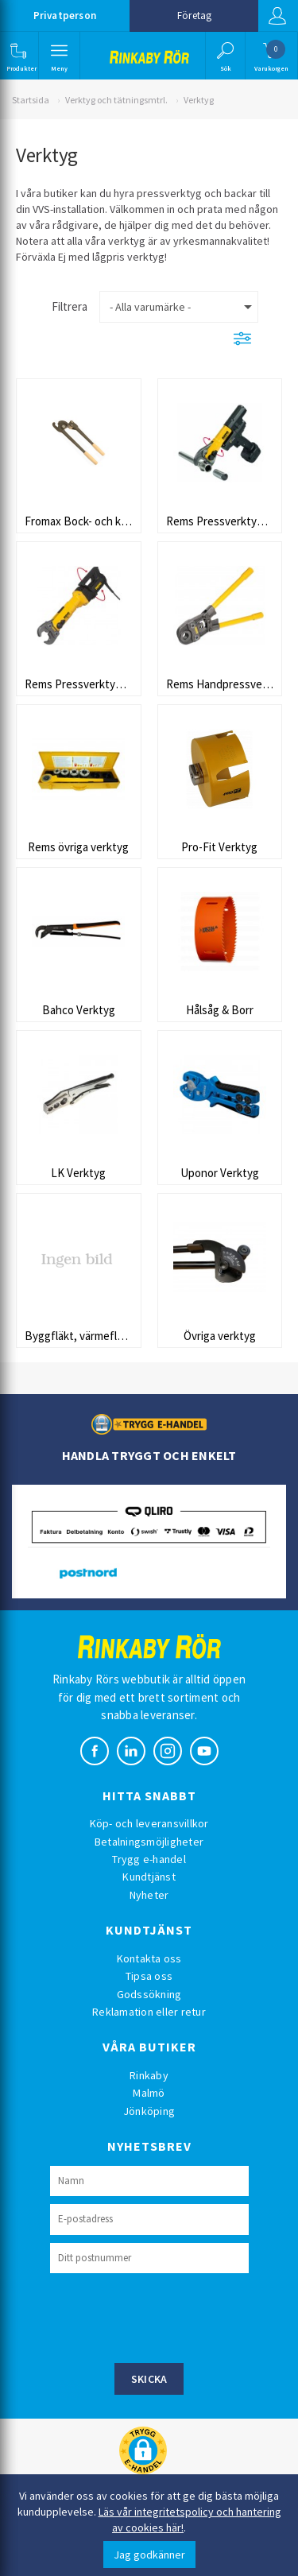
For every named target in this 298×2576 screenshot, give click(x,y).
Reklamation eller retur (149, 2012)
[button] (18, 55)
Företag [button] (194, 15)
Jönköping (149, 2111)
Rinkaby (149, 2075)
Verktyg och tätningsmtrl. (116, 100)
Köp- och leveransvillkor (149, 1823)
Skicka (149, 2379)
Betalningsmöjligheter (149, 1841)
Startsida (30, 100)
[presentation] (171, 2316)
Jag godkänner (149, 2554)
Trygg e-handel (149, 1859)
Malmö (148, 2093)
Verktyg (199, 100)
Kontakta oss (149, 1958)
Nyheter (149, 1895)
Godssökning (149, 1994)
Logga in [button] (277, 16)
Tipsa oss (149, 1976)
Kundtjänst (149, 1876)
